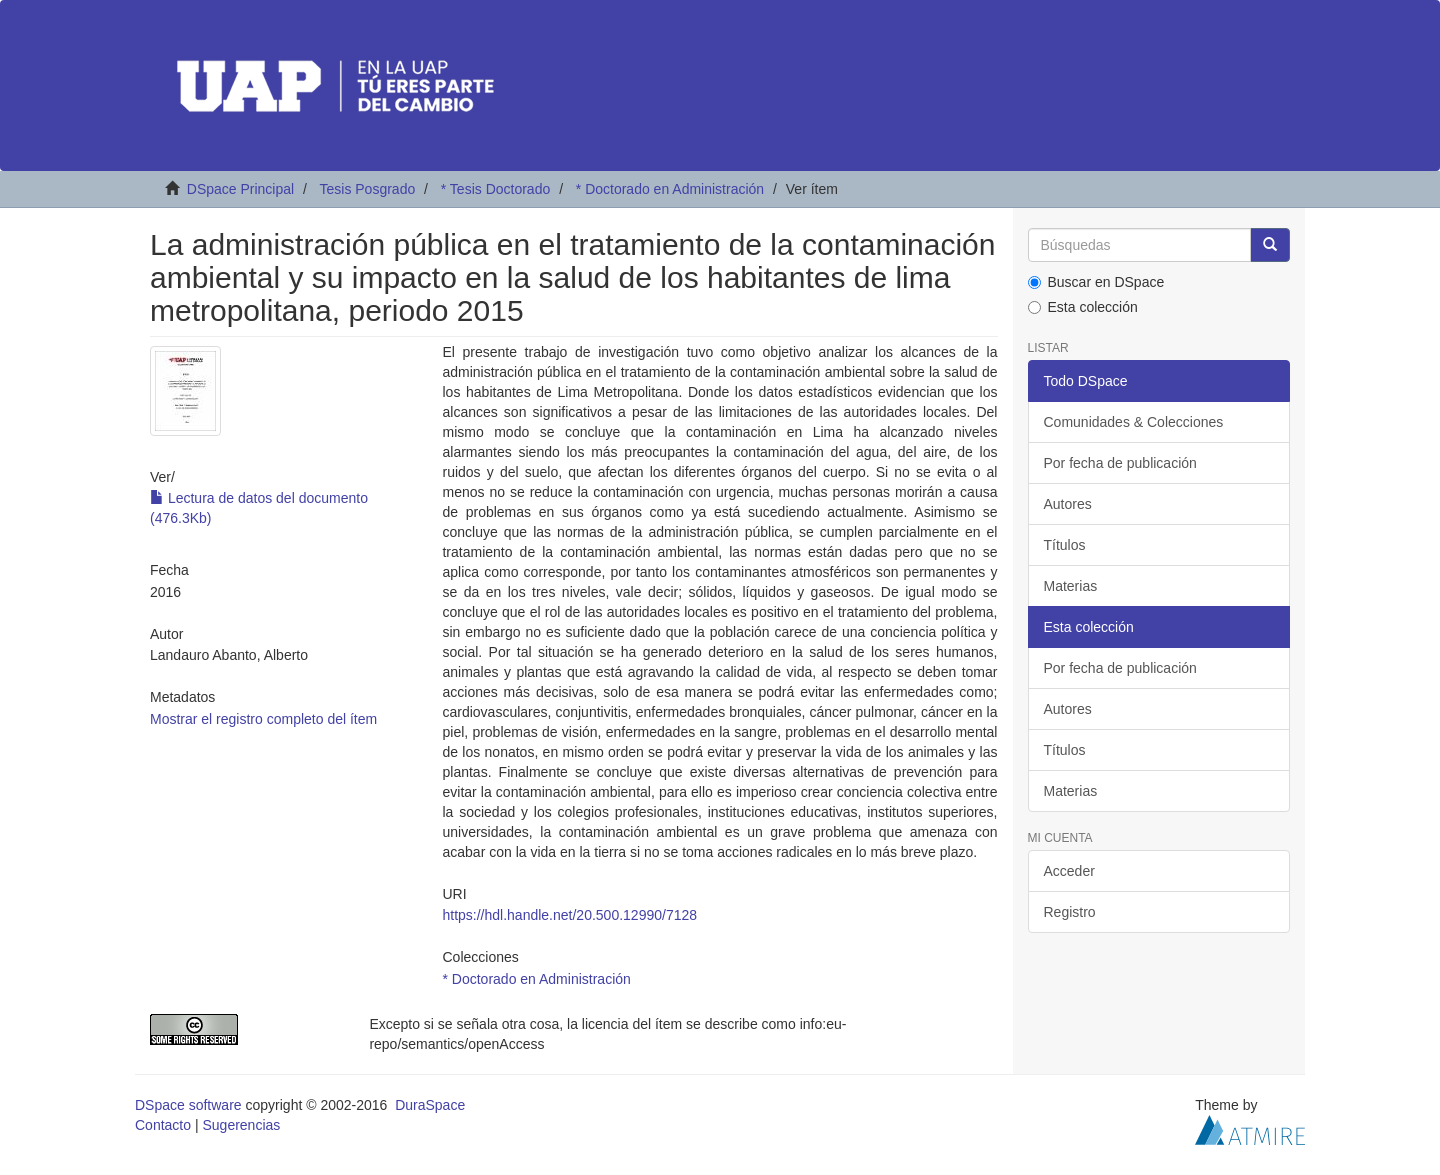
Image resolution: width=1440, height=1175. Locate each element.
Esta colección (1083, 307)
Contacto (163, 1125)
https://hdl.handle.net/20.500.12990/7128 (569, 915)
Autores (1068, 504)
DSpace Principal (240, 189)
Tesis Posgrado (367, 189)
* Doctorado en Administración (670, 189)
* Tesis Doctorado (495, 189)
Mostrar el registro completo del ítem (263, 719)
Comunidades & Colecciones (1134, 422)
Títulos (1065, 545)
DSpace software (188, 1105)
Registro (1070, 912)
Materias (1071, 586)
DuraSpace (430, 1105)
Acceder (1069, 871)
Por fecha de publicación (1120, 463)
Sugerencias (241, 1125)
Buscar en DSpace (1096, 282)
